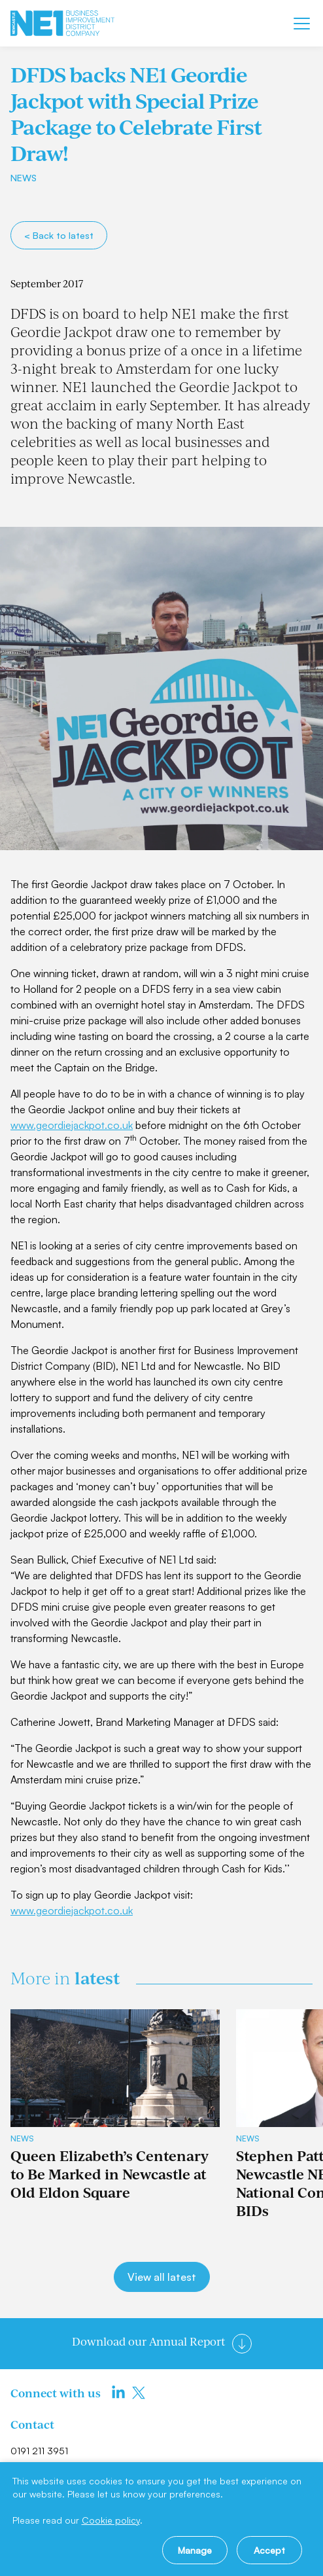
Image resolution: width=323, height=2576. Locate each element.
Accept (269, 2550)
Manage (195, 2550)
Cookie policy (111, 2520)
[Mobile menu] (302, 23)
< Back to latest (59, 235)
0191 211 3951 (39, 2450)
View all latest (162, 2276)
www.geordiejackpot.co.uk (71, 1125)
